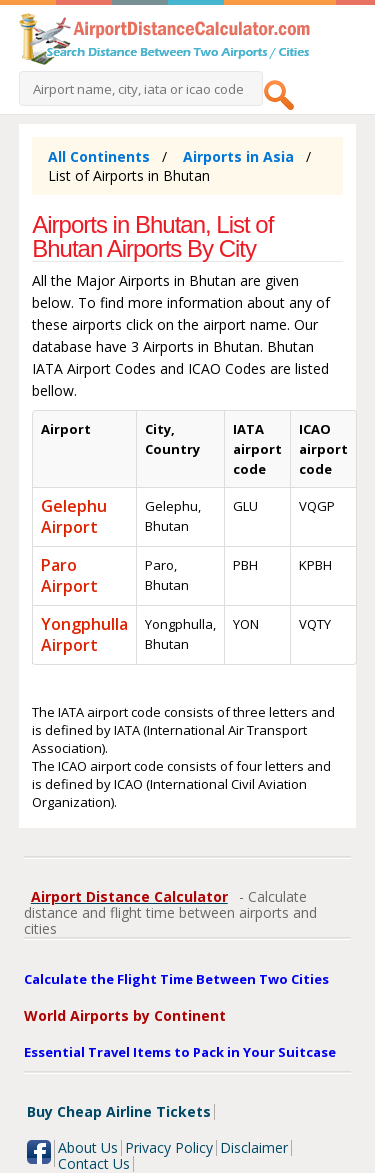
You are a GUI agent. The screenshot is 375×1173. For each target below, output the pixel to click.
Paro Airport (69, 575)
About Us (88, 1147)
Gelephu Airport (74, 516)
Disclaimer (254, 1147)
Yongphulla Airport (84, 634)
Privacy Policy (169, 1147)
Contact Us (94, 1163)
